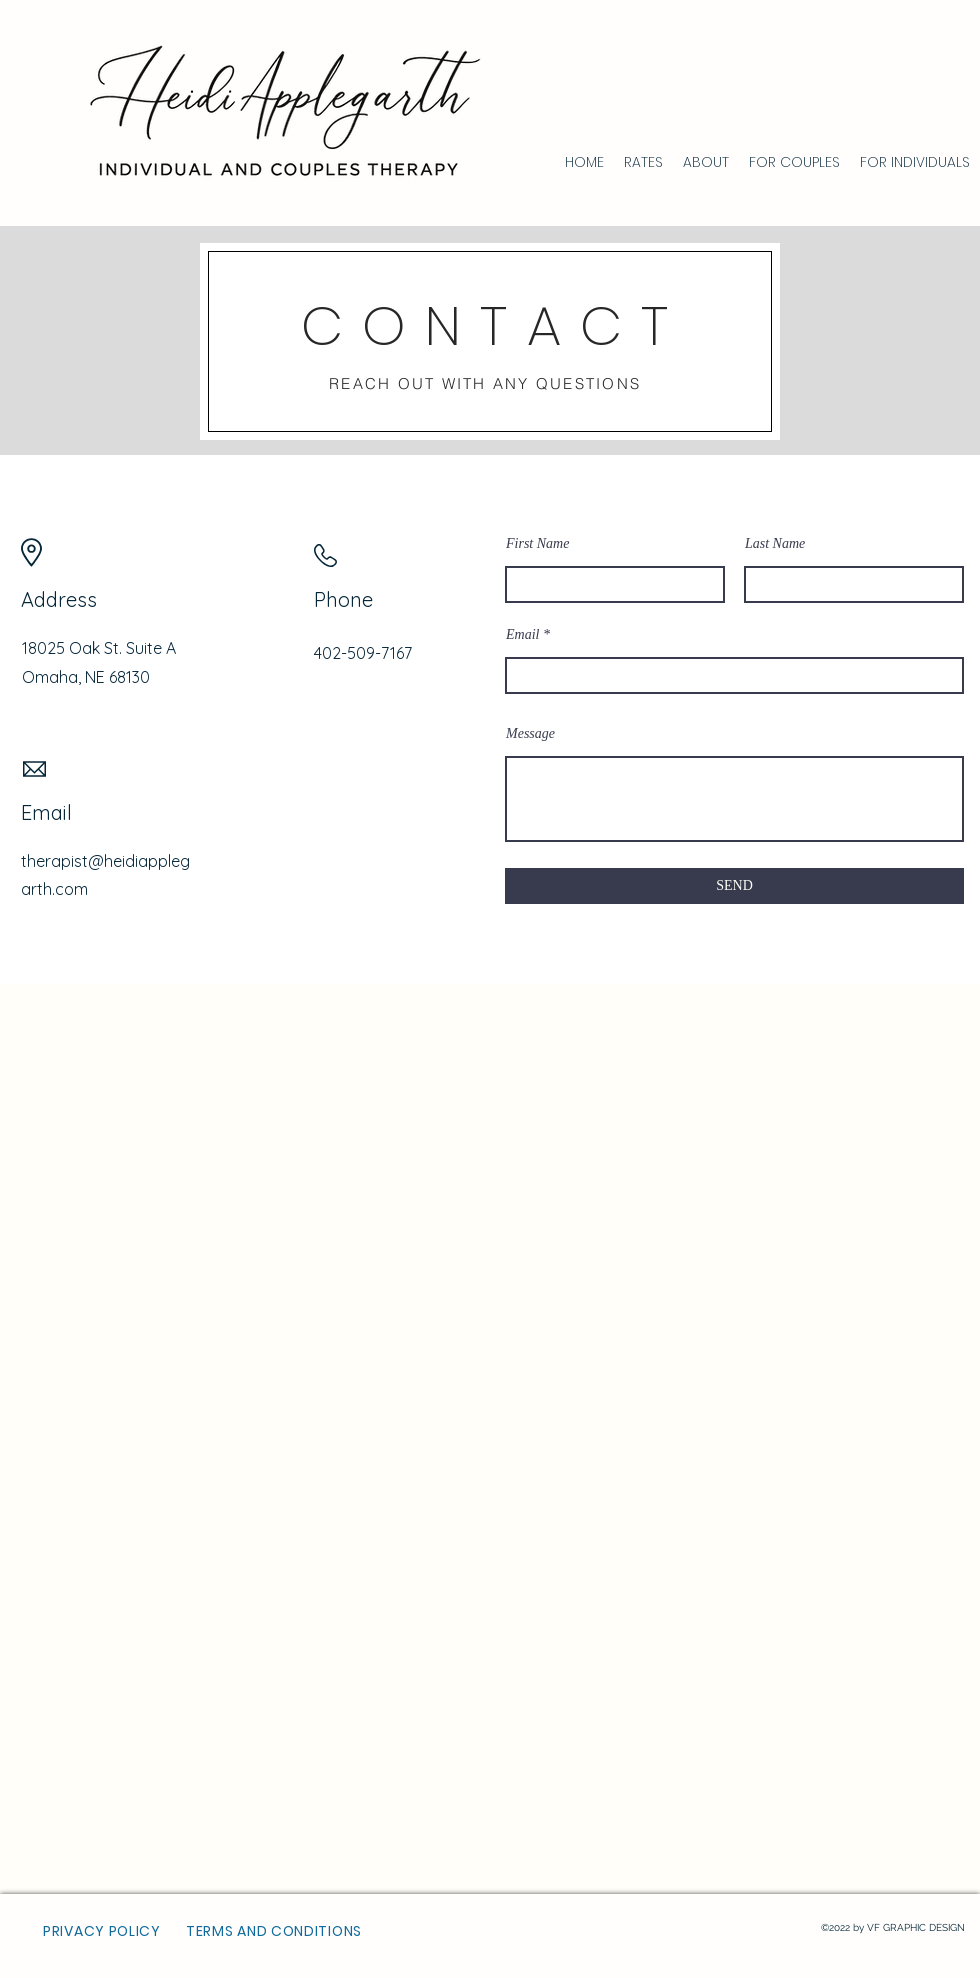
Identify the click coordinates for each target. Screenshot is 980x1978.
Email (522, 635)
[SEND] (734, 886)
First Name (537, 544)
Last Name (775, 544)
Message (530, 734)
